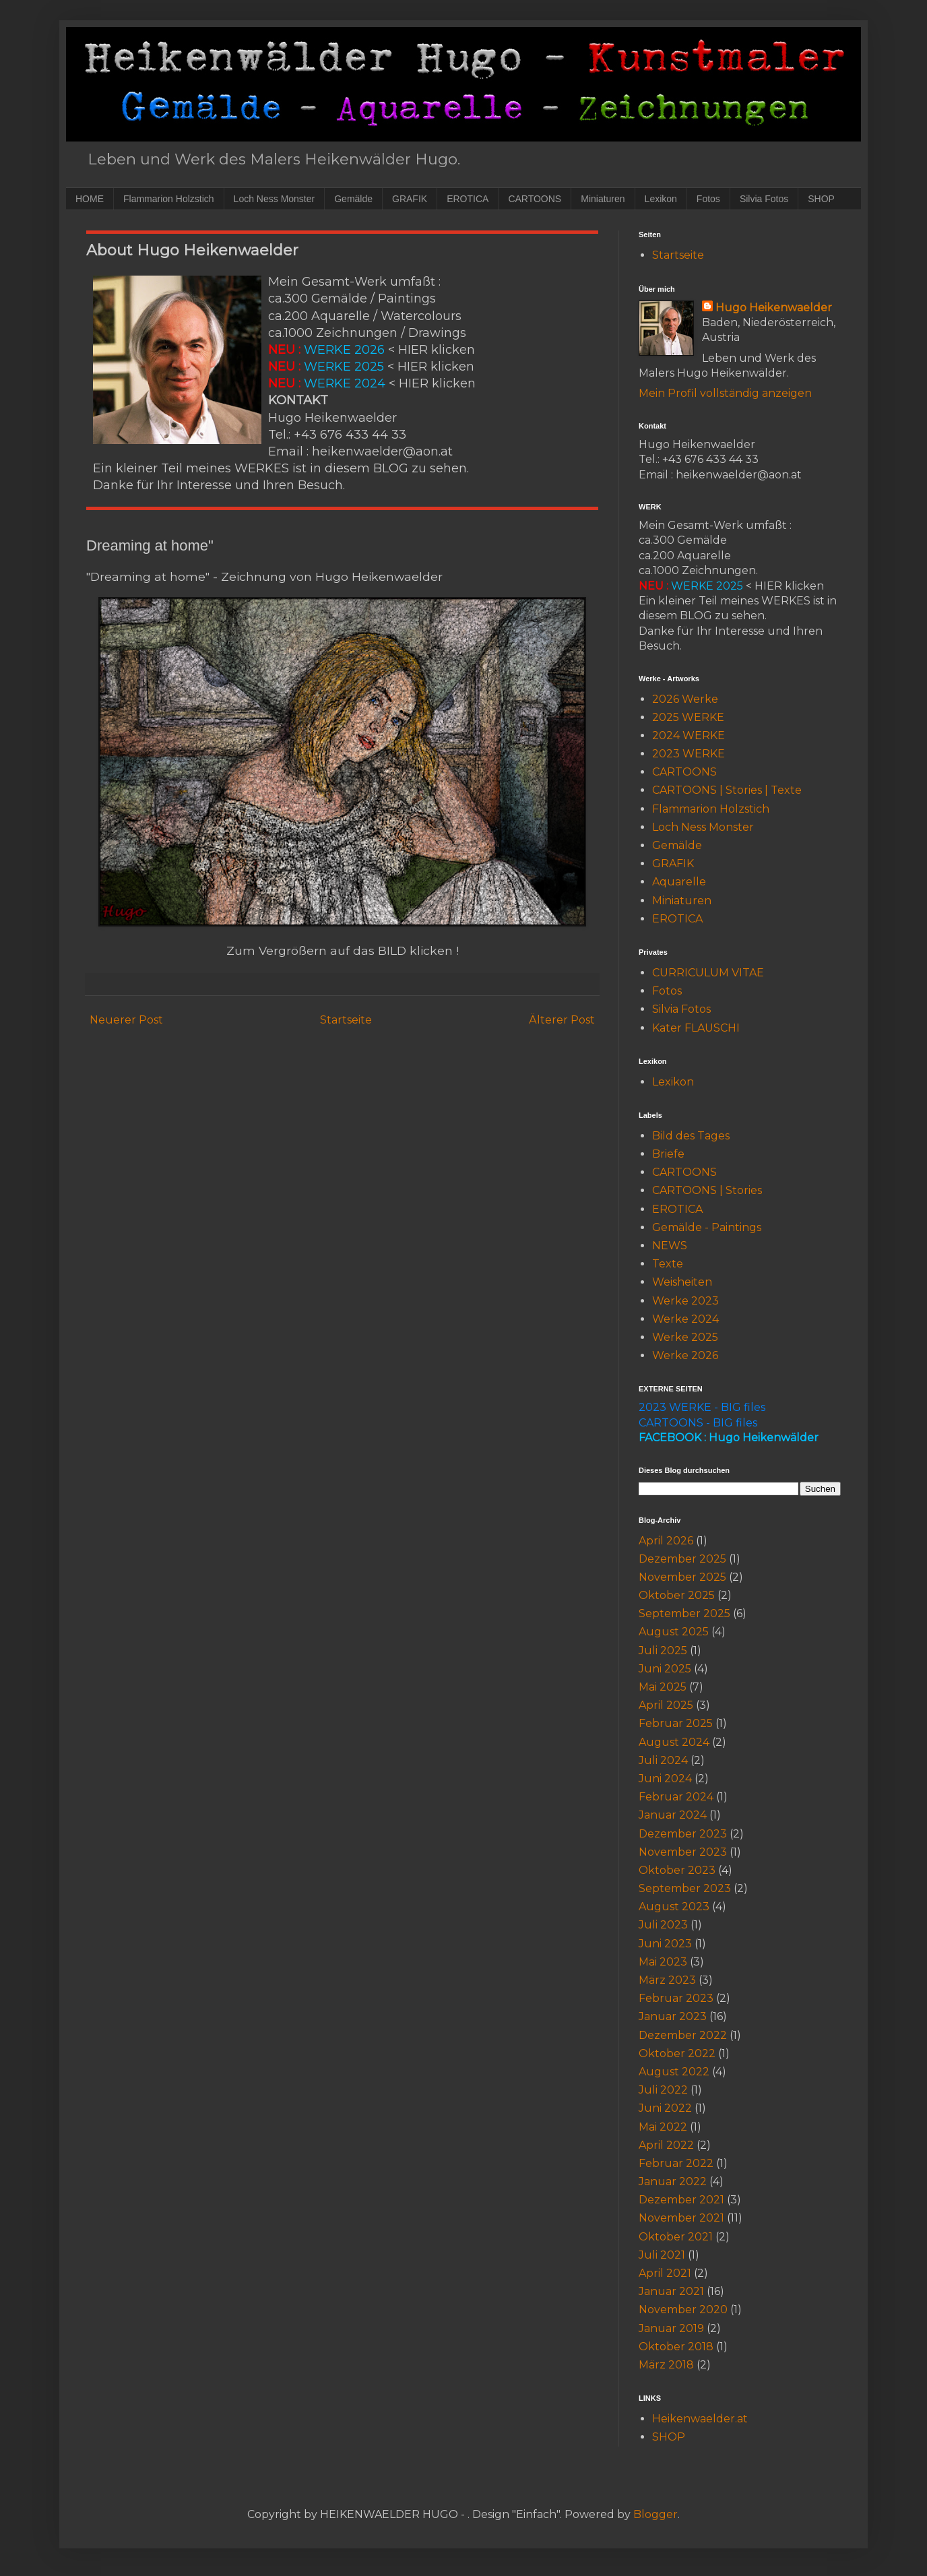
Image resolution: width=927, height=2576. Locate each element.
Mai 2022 (663, 2127)
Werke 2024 (685, 1319)
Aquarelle (679, 881)
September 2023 (685, 1888)
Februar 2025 (676, 1723)
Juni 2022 (665, 2108)
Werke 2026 (685, 1355)
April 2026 (666, 1540)
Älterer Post (562, 1019)
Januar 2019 (671, 2328)
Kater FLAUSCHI (696, 1028)
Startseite (346, 1019)
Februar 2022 (676, 2163)
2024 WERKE (688, 735)
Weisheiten (682, 1282)
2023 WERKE (688, 753)
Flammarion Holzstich (168, 198)
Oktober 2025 (677, 1595)
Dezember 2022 (683, 2035)
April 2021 (665, 2273)
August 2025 (674, 1631)
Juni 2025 (665, 1668)
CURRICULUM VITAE (708, 972)
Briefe (668, 1154)
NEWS (669, 1245)
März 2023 (667, 1980)
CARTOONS (534, 198)
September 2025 (684, 1613)
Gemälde (353, 198)
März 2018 (666, 2364)
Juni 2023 (665, 1943)
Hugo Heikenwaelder (773, 307)
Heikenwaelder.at (700, 2418)
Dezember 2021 (681, 2199)
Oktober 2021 (676, 2236)
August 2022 (674, 2071)
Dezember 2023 (683, 1833)
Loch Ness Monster (274, 198)
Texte (667, 1263)
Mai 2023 (663, 1961)
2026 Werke (685, 699)
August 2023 (674, 1906)
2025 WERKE (688, 717)
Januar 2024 (673, 1815)
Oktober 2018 (676, 2346)
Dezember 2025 (682, 1558)
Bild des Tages (691, 1135)
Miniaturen (603, 198)
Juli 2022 (663, 2089)
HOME (89, 198)
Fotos (708, 198)
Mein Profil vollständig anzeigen (725, 393)
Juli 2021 (662, 2255)
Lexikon (661, 198)
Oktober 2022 (677, 2053)
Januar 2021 (671, 2291)
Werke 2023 (685, 1300)
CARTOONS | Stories (707, 1190)
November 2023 (683, 1852)
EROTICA (467, 198)
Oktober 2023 (677, 1870)
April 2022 (666, 2145)
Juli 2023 (663, 1924)
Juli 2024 (663, 1760)
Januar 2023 (673, 2016)
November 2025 (682, 1577)
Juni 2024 (665, 1778)
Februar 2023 (676, 1998)
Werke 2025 (685, 1337)
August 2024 (674, 1742)
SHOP (821, 198)
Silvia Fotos (764, 198)
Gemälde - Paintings (706, 1227)
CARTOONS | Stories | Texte (727, 790)
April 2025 (666, 1705)
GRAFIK (409, 198)
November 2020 (683, 2309)
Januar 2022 (673, 2181)
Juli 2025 (663, 1650)
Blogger (655, 2514)
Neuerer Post (126, 1019)
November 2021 (681, 2217)
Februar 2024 (676, 1796)
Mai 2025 (662, 1686)
